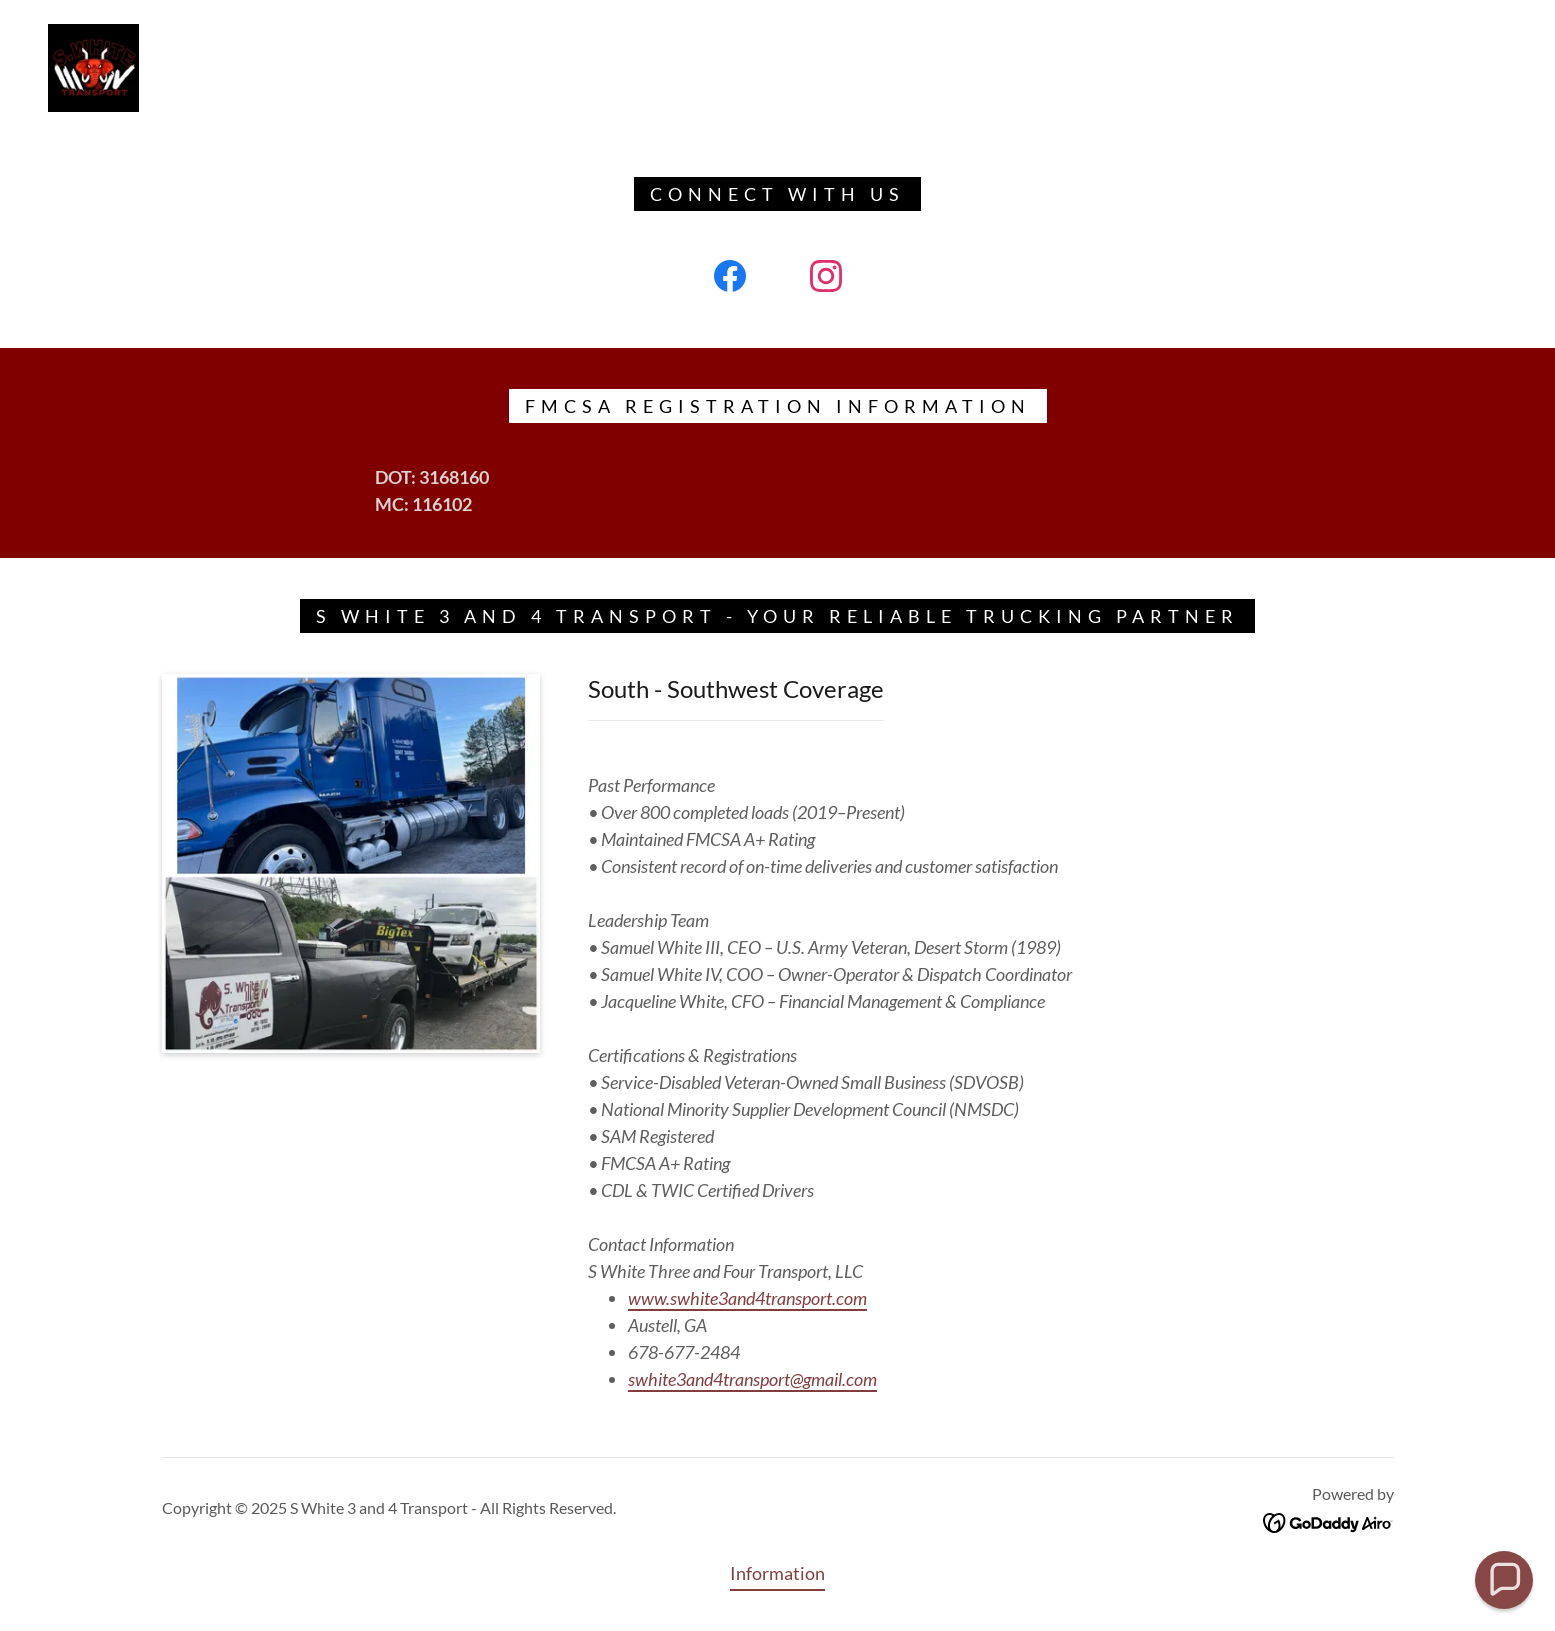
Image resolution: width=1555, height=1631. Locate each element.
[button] (1503, 1579)
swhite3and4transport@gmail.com (752, 1379)
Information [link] (777, 1573)
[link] (93, 66)
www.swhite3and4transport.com (747, 1298)
